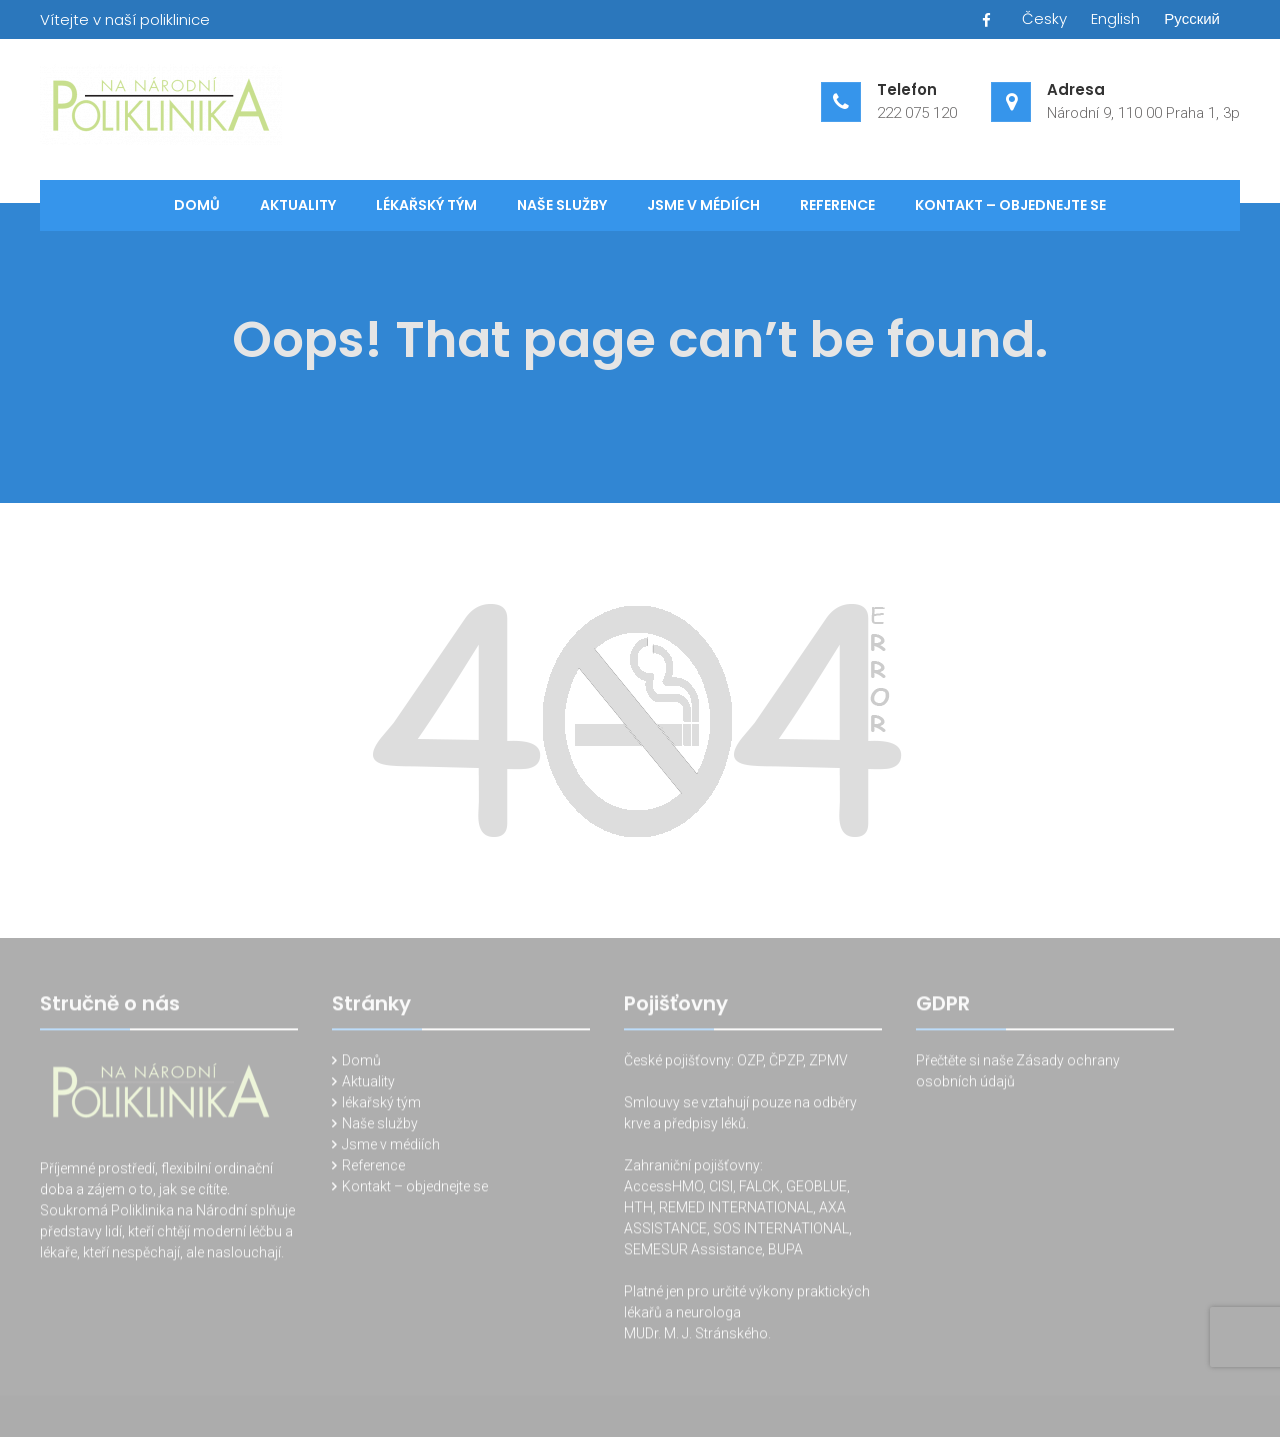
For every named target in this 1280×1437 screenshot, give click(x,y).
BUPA (785, 1252)
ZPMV (828, 1063)
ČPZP (786, 1063)
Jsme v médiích (703, 205)
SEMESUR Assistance (693, 1252)
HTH (638, 1210)
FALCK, (761, 1189)
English (1115, 18)
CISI (721, 1189)
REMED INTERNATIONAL (736, 1210)
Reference (837, 205)
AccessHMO (663, 1189)
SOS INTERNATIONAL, (782, 1231)
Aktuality (298, 205)
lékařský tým (426, 205)
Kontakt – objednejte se (1010, 205)
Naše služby (562, 205)
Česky (1044, 18)
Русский (1192, 18)
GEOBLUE (816, 1189)
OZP (748, 1063)
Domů (197, 205)
